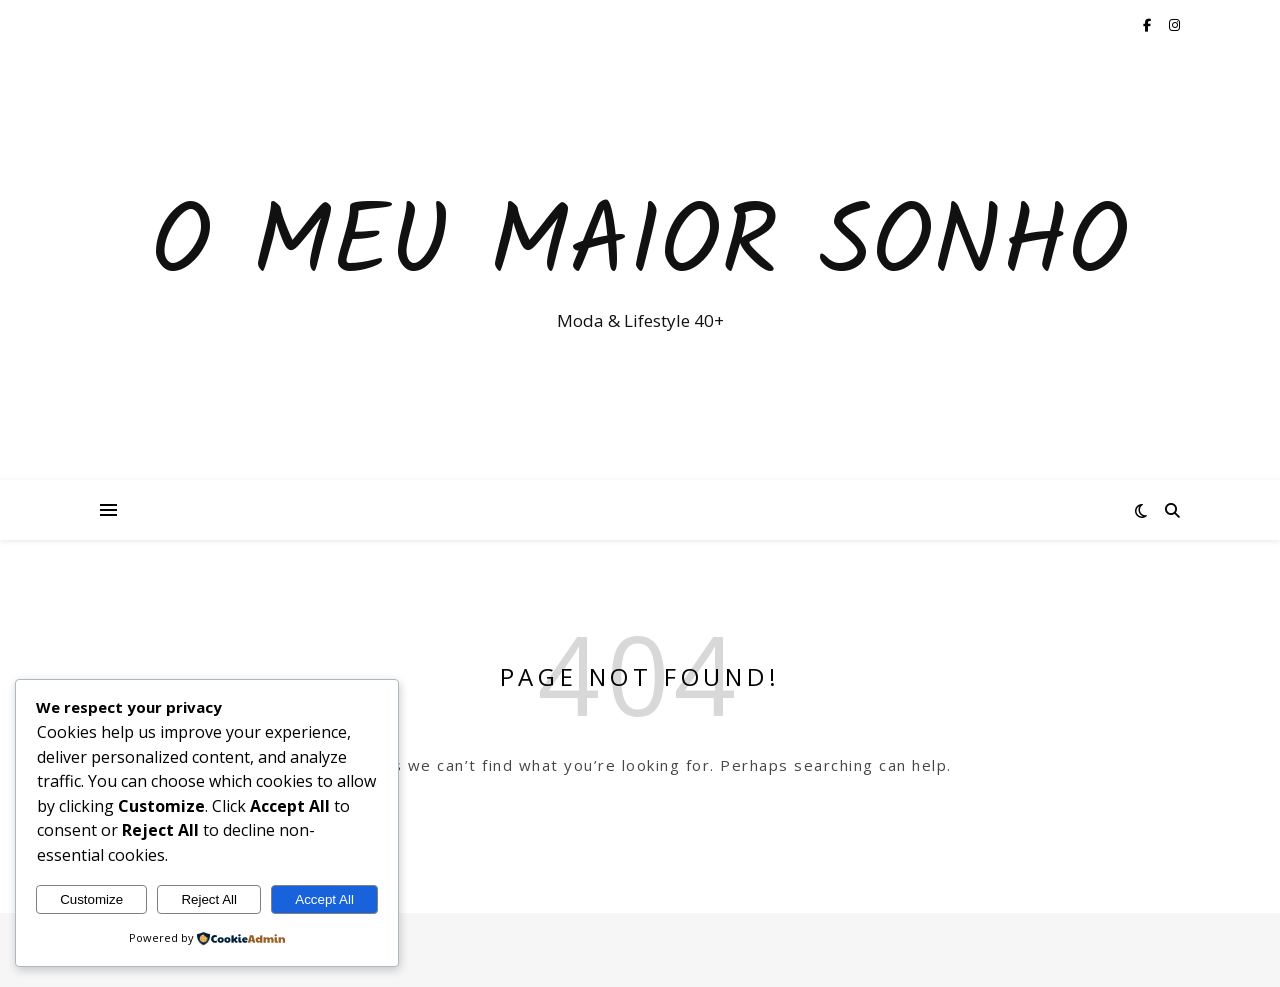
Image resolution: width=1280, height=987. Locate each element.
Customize (91, 899)
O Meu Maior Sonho (640, 247)
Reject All (209, 899)
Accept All (324, 899)
